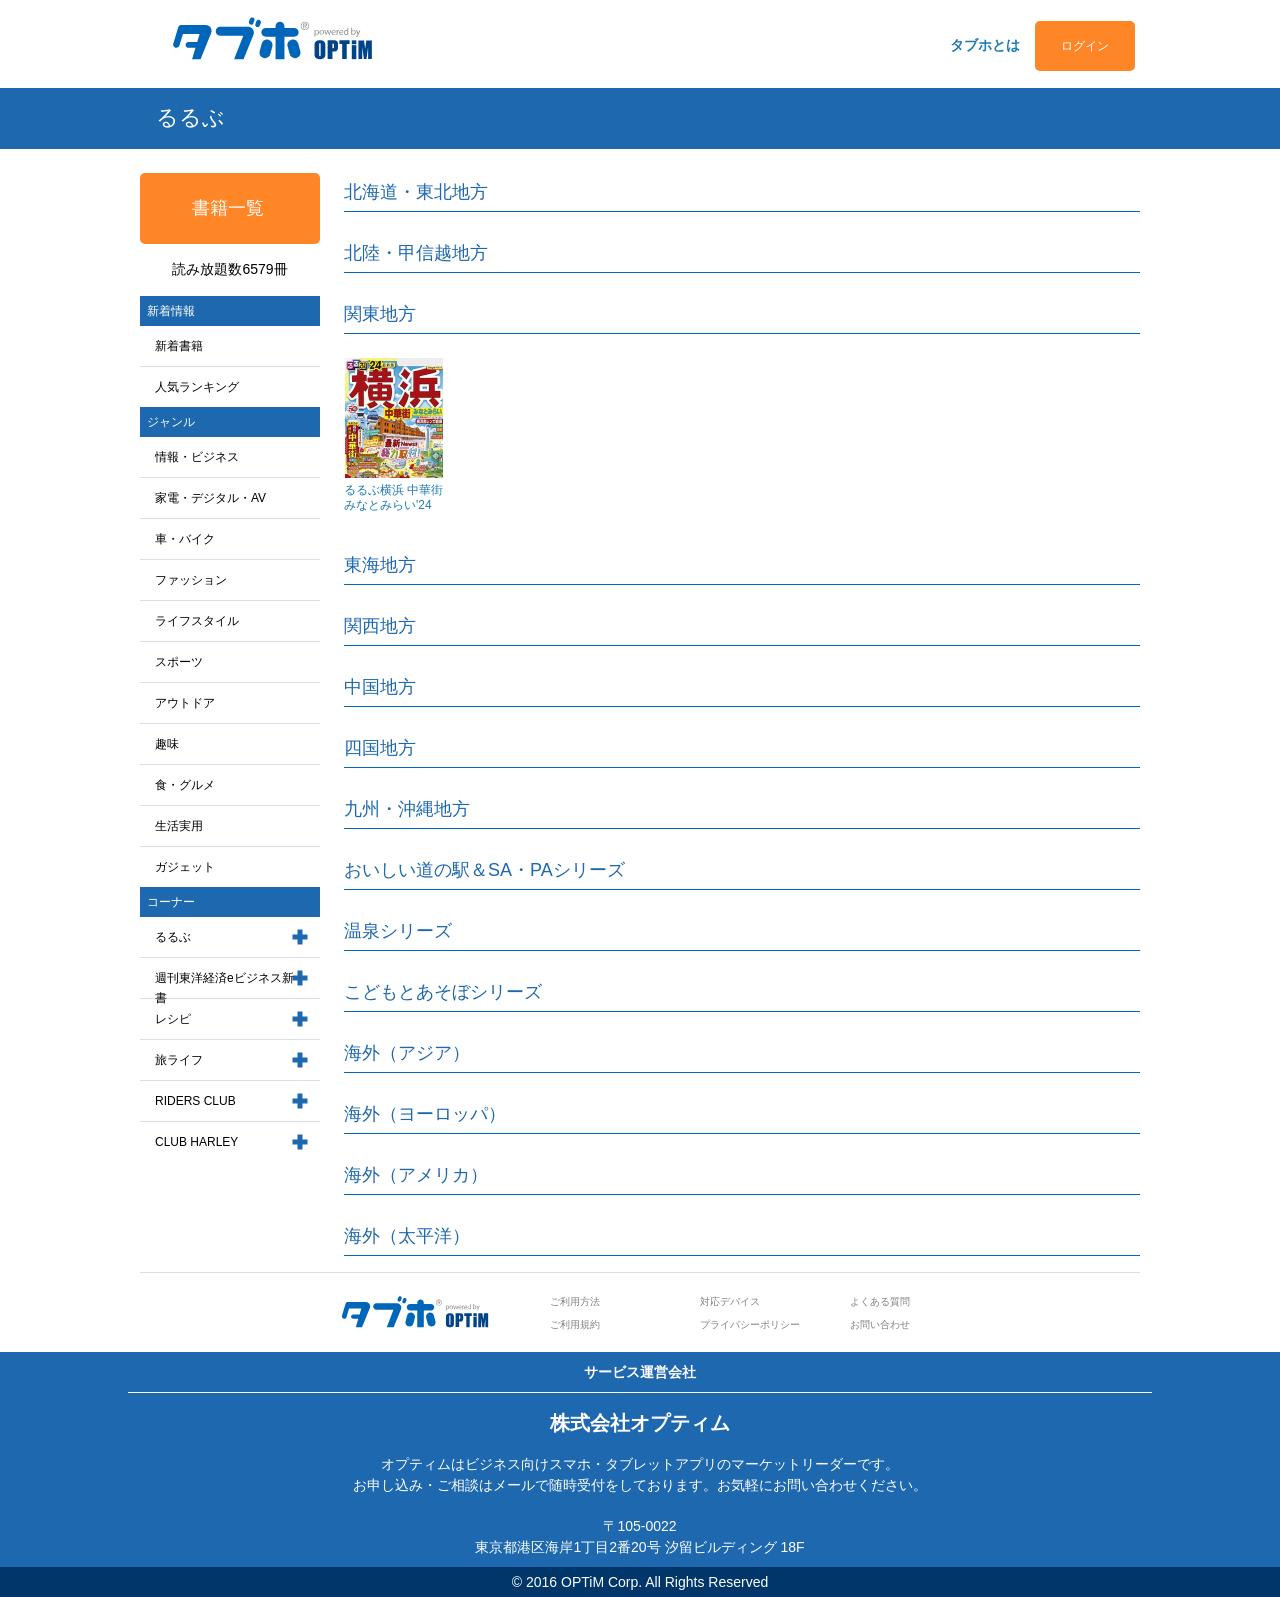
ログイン (1085, 46)
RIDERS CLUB (195, 1101)
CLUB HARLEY (196, 1142)
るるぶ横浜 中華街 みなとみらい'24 (393, 497)
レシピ (173, 1019)
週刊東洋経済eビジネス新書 (224, 988)
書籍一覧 (228, 208)
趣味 (167, 744)
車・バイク (185, 539)
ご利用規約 (575, 1324)
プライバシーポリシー (750, 1324)
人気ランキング (197, 387)
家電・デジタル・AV (210, 498)
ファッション (191, 580)
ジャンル (171, 422)
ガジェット (185, 867)
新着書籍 (179, 346)
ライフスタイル (197, 621)
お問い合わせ (880, 1324)
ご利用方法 (575, 1301)
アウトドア (185, 703)
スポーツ (179, 662)
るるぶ (173, 937)
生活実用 (179, 826)
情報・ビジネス (197, 457)
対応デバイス (730, 1301)
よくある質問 (880, 1301)
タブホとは (985, 45)
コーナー (171, 902)
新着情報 (171, 311)
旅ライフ (179, 1060)
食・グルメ (185, 785)
